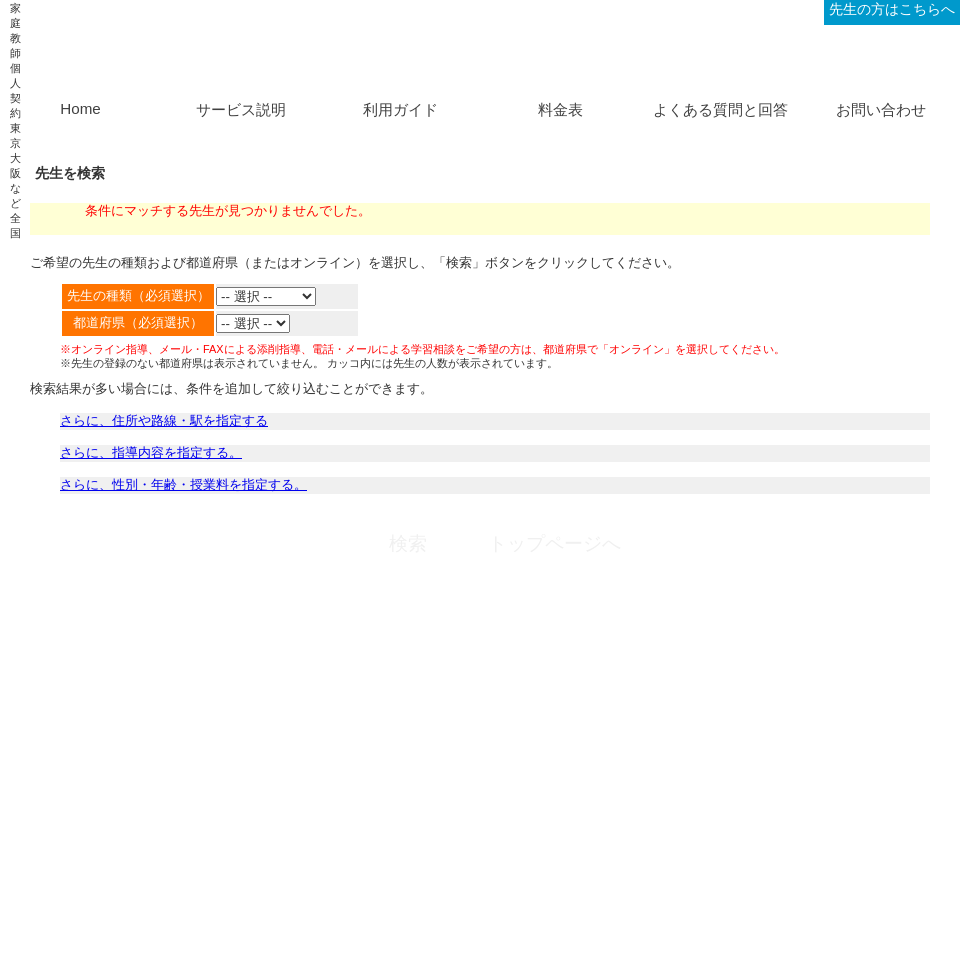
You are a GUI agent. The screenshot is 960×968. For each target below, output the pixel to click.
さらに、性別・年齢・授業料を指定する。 (183, 484)
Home (80, 108)
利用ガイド (400, 109)
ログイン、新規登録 (756, 9)
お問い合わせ (881, 109)
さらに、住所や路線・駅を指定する (164, 420)
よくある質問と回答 (720, 109)
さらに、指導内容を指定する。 (151, 452)
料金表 (560, 109)
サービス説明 (241, 109)
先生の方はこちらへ (892, 9)
